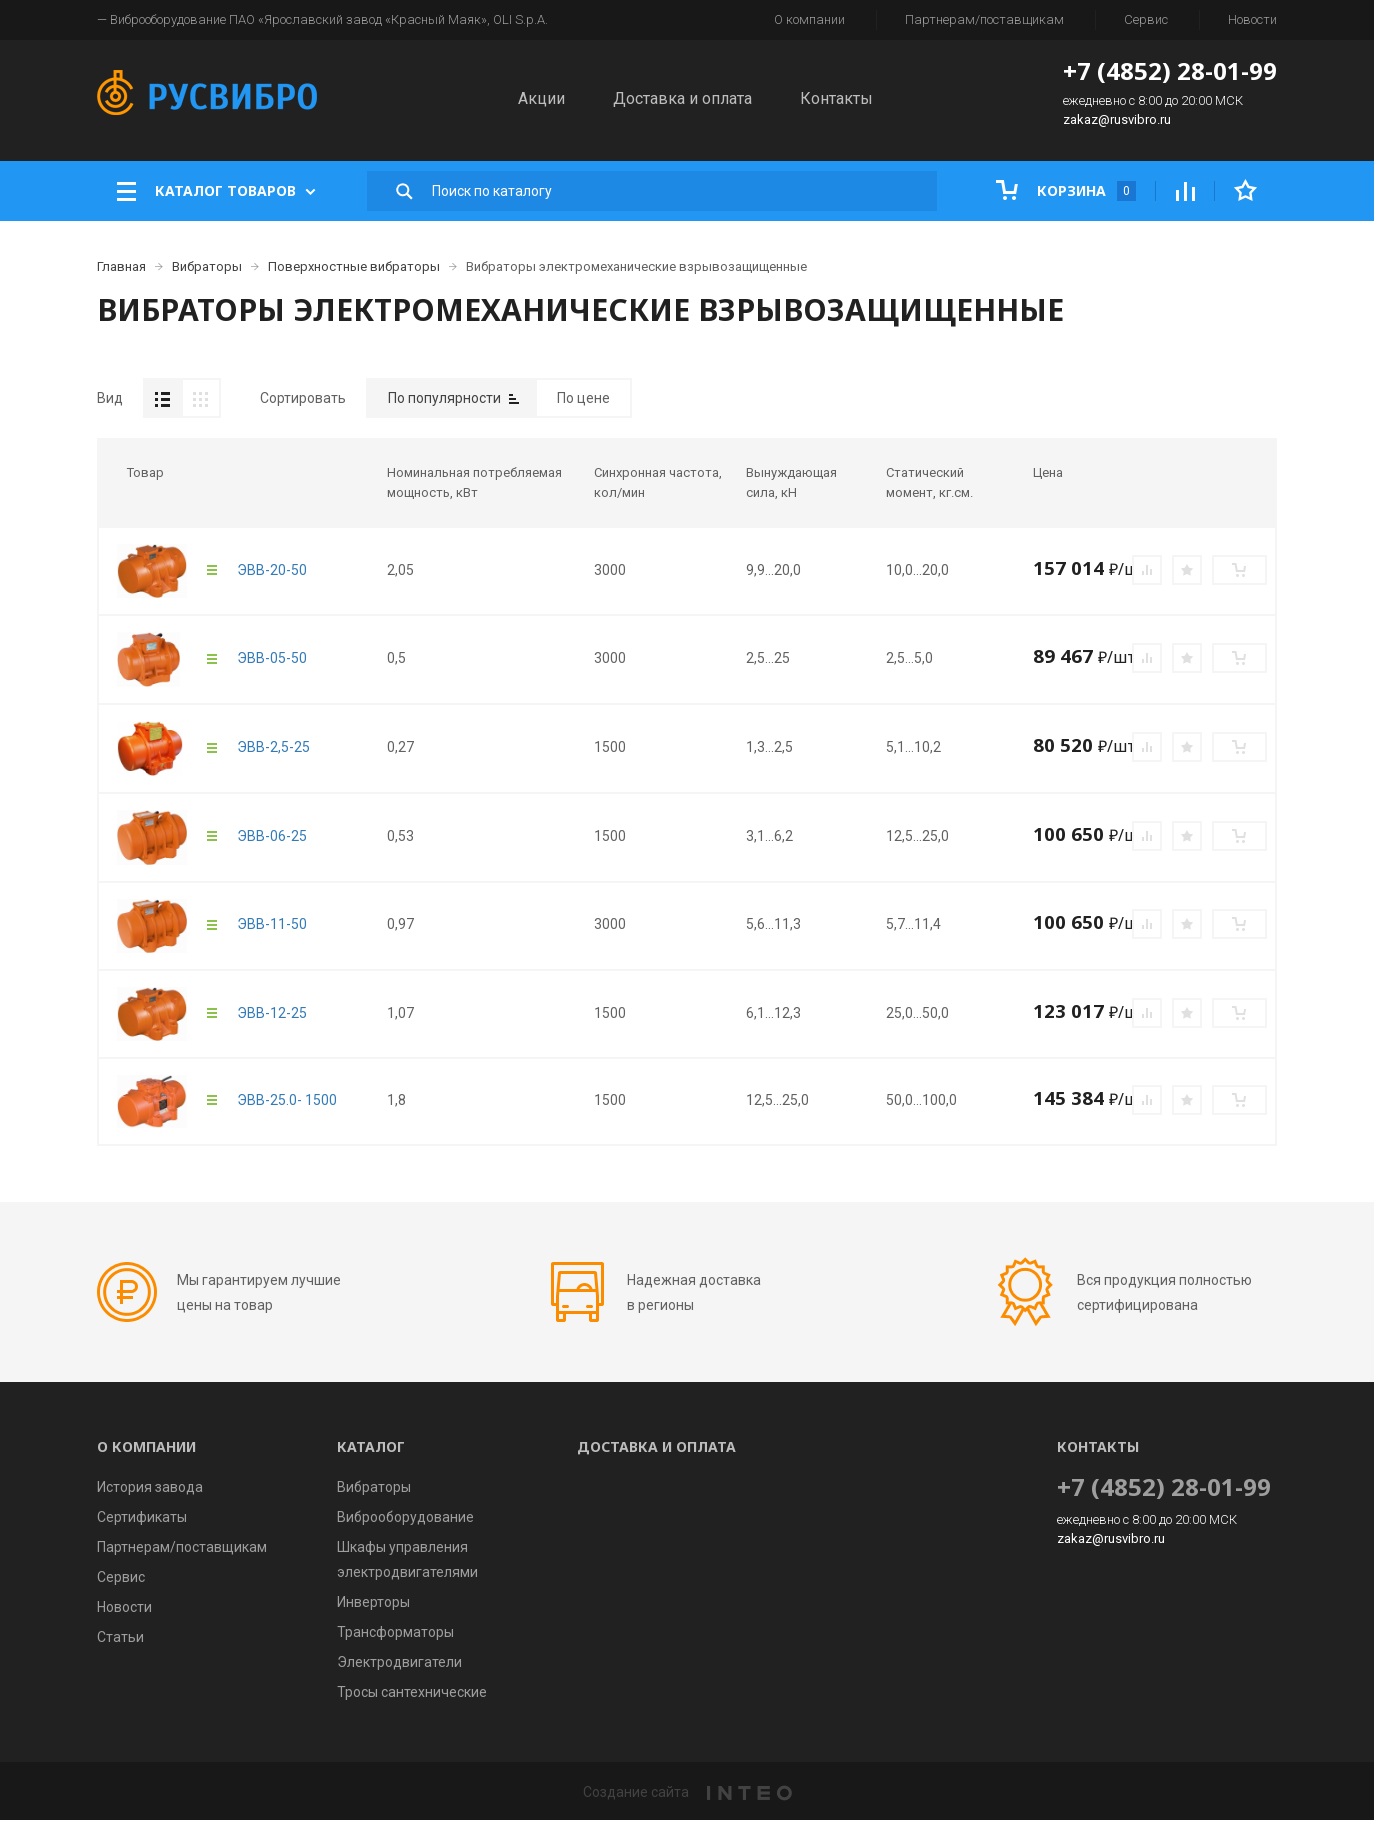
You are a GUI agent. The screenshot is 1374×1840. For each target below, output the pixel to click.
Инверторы (373, 1622)
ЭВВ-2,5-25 (273, 767)
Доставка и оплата (682, 98)
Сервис (1146, 19)
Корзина (1066, 190)
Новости (1252, 19)
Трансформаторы (395, 1652)
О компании (809, 19)
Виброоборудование (405, 1537)
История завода (150, 1507)
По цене (583, 398)
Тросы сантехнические (412, 1712)
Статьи (120, 1657)
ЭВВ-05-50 (272, 678)
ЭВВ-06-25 (272, 856)
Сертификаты (142, 1537)
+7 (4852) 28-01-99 (1170, 70)
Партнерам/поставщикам (984, 19)
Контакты (836, 98)
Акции (541, 98)
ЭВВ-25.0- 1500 (287, 1120)
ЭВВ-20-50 (272, 590)
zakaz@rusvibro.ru (1117, 119)
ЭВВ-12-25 (272, 1033)
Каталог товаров (216, 191)
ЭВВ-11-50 (272, 944)
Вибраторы (374, 1507)
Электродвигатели (399, 1682)
